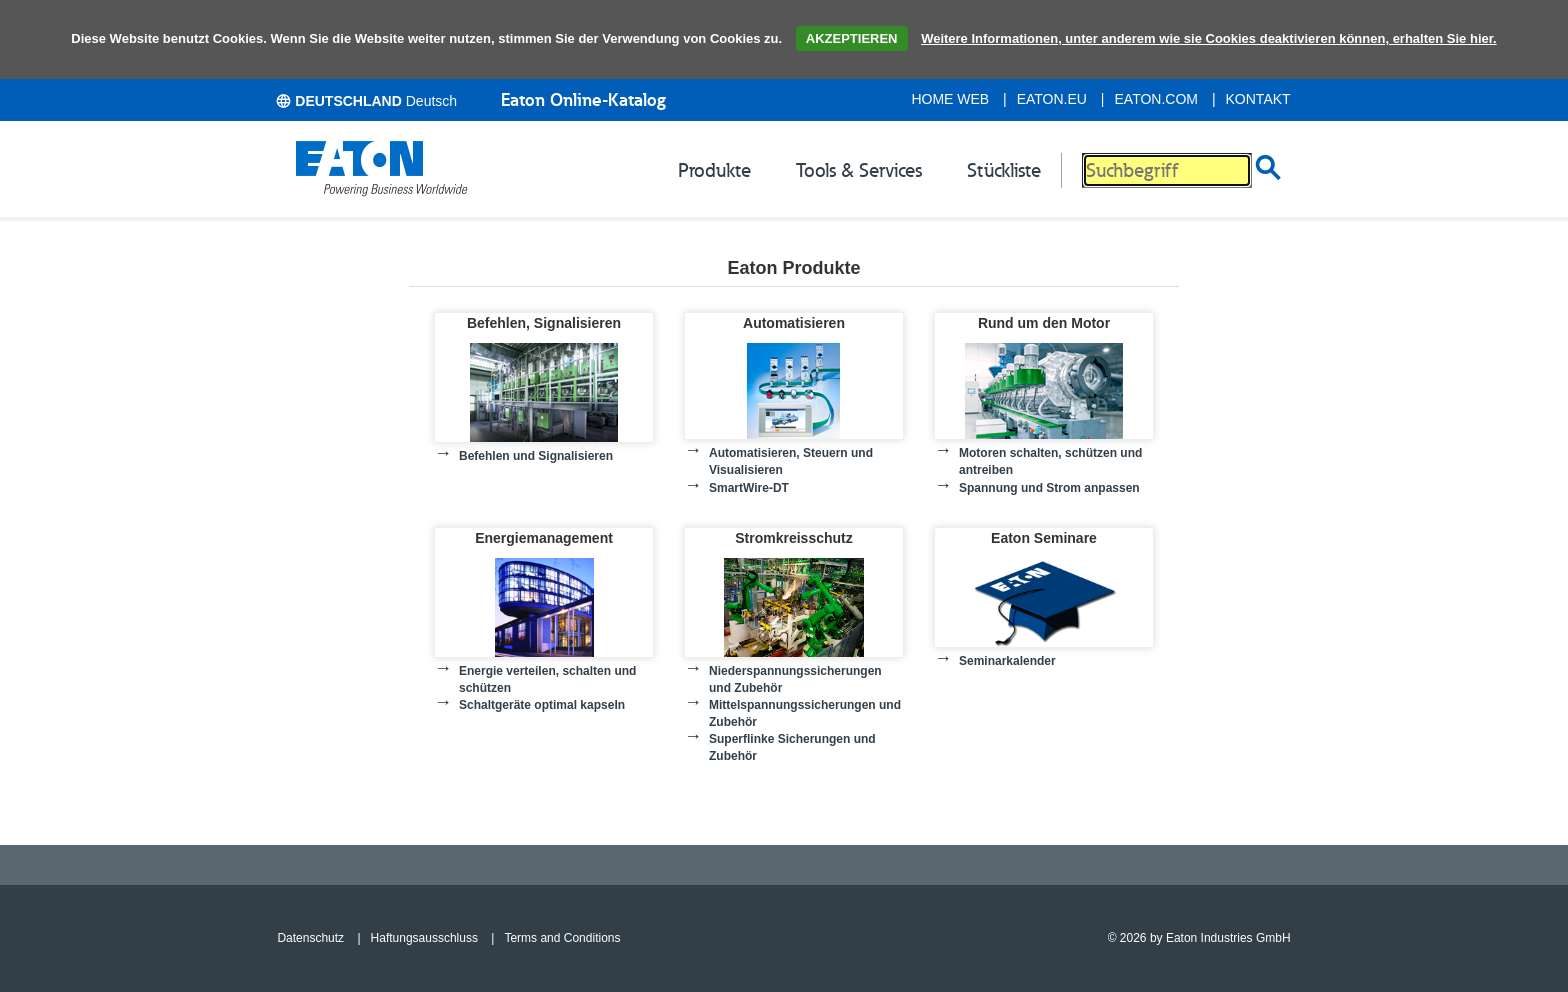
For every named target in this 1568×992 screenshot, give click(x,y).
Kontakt (1258, 99)
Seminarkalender (1007, 661)
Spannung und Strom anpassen (1049, 488)
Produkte (714, 170)
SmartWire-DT (749, 488)
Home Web (950, 99)
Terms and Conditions (562, 938)
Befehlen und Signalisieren (536, 456)
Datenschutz (310, 938)
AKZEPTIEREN (852, 38)
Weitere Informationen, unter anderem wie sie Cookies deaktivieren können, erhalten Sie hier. (1209, 38)
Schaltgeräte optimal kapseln (542, 705)
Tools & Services (859, 170)
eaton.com (1157, 99)
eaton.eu (1052, 99)
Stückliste (1004, 170)
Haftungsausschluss (424, 938)
